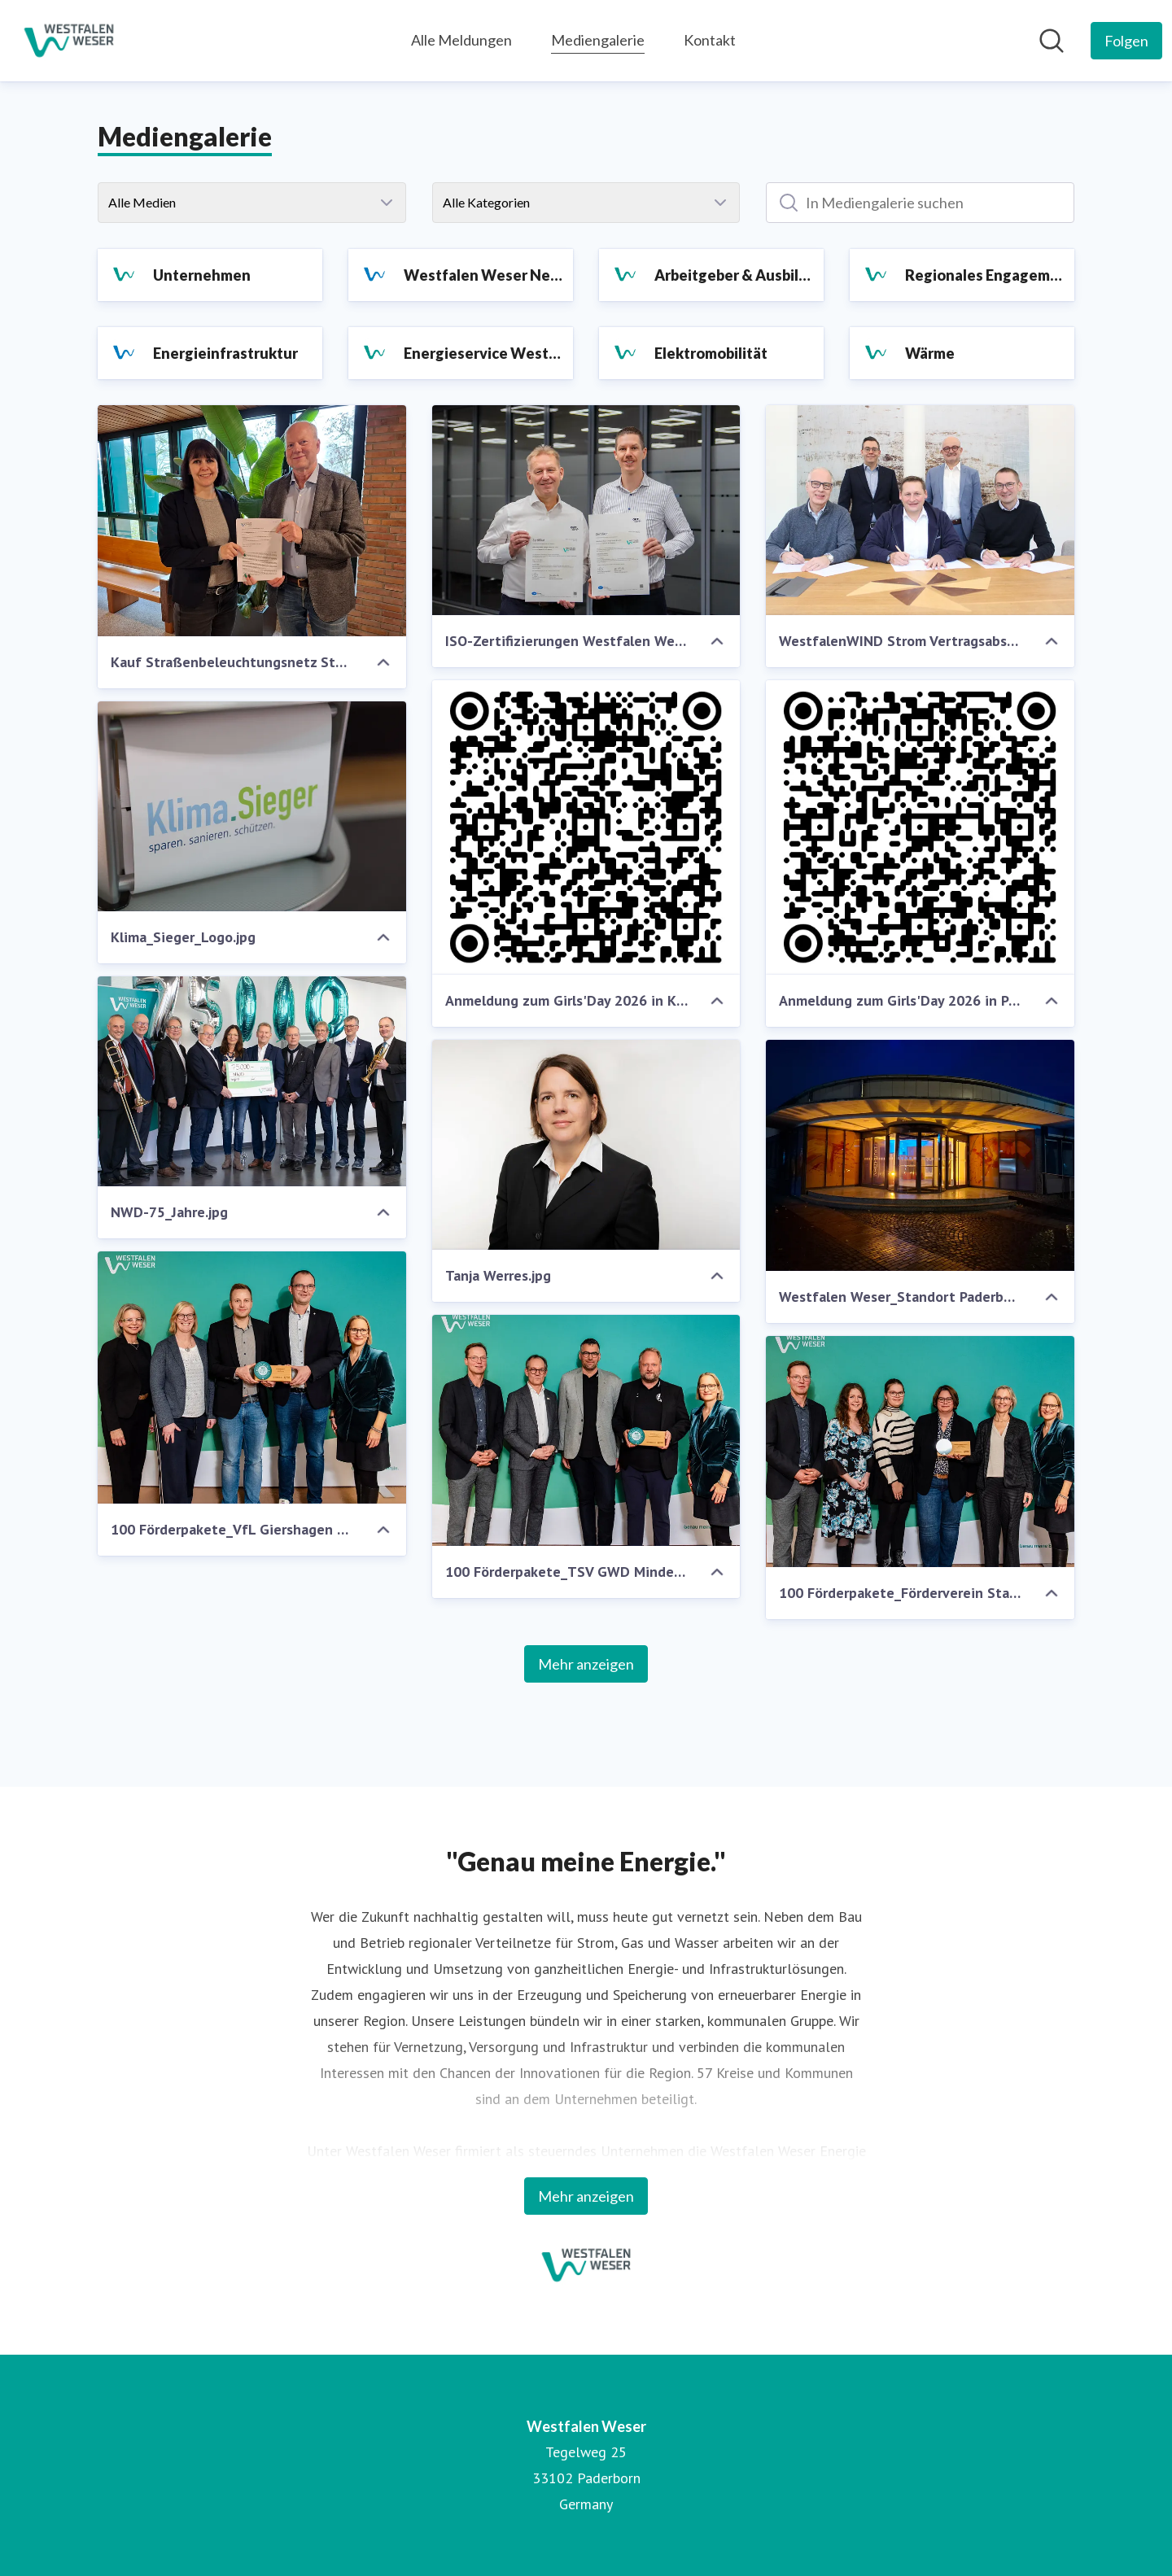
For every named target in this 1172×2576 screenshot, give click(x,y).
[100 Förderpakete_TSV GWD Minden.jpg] (586, 1430)
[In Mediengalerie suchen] (920, 202)
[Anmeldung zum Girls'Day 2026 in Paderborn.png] (920, 827)
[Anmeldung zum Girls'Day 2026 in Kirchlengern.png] (586, 827)
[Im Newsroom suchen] (1052, 41)
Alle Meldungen (461, 40)
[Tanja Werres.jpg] (586, 1145)
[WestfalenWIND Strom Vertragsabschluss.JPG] (920, 510)
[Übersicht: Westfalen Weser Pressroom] (69, 41)
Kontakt (710, 40)
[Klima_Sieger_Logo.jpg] (252, 806)
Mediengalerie (598, 38)
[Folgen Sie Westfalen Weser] (1126, 40)
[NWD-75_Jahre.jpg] (252, 1081)
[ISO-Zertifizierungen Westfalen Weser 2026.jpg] (586, 510)
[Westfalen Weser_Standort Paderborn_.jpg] (920, 1155)
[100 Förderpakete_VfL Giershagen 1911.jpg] (252, 1377)
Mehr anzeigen (586, 1664)
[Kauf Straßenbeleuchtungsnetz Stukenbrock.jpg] (252, 520)
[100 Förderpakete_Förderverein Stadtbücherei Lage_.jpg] (920, 1451)
